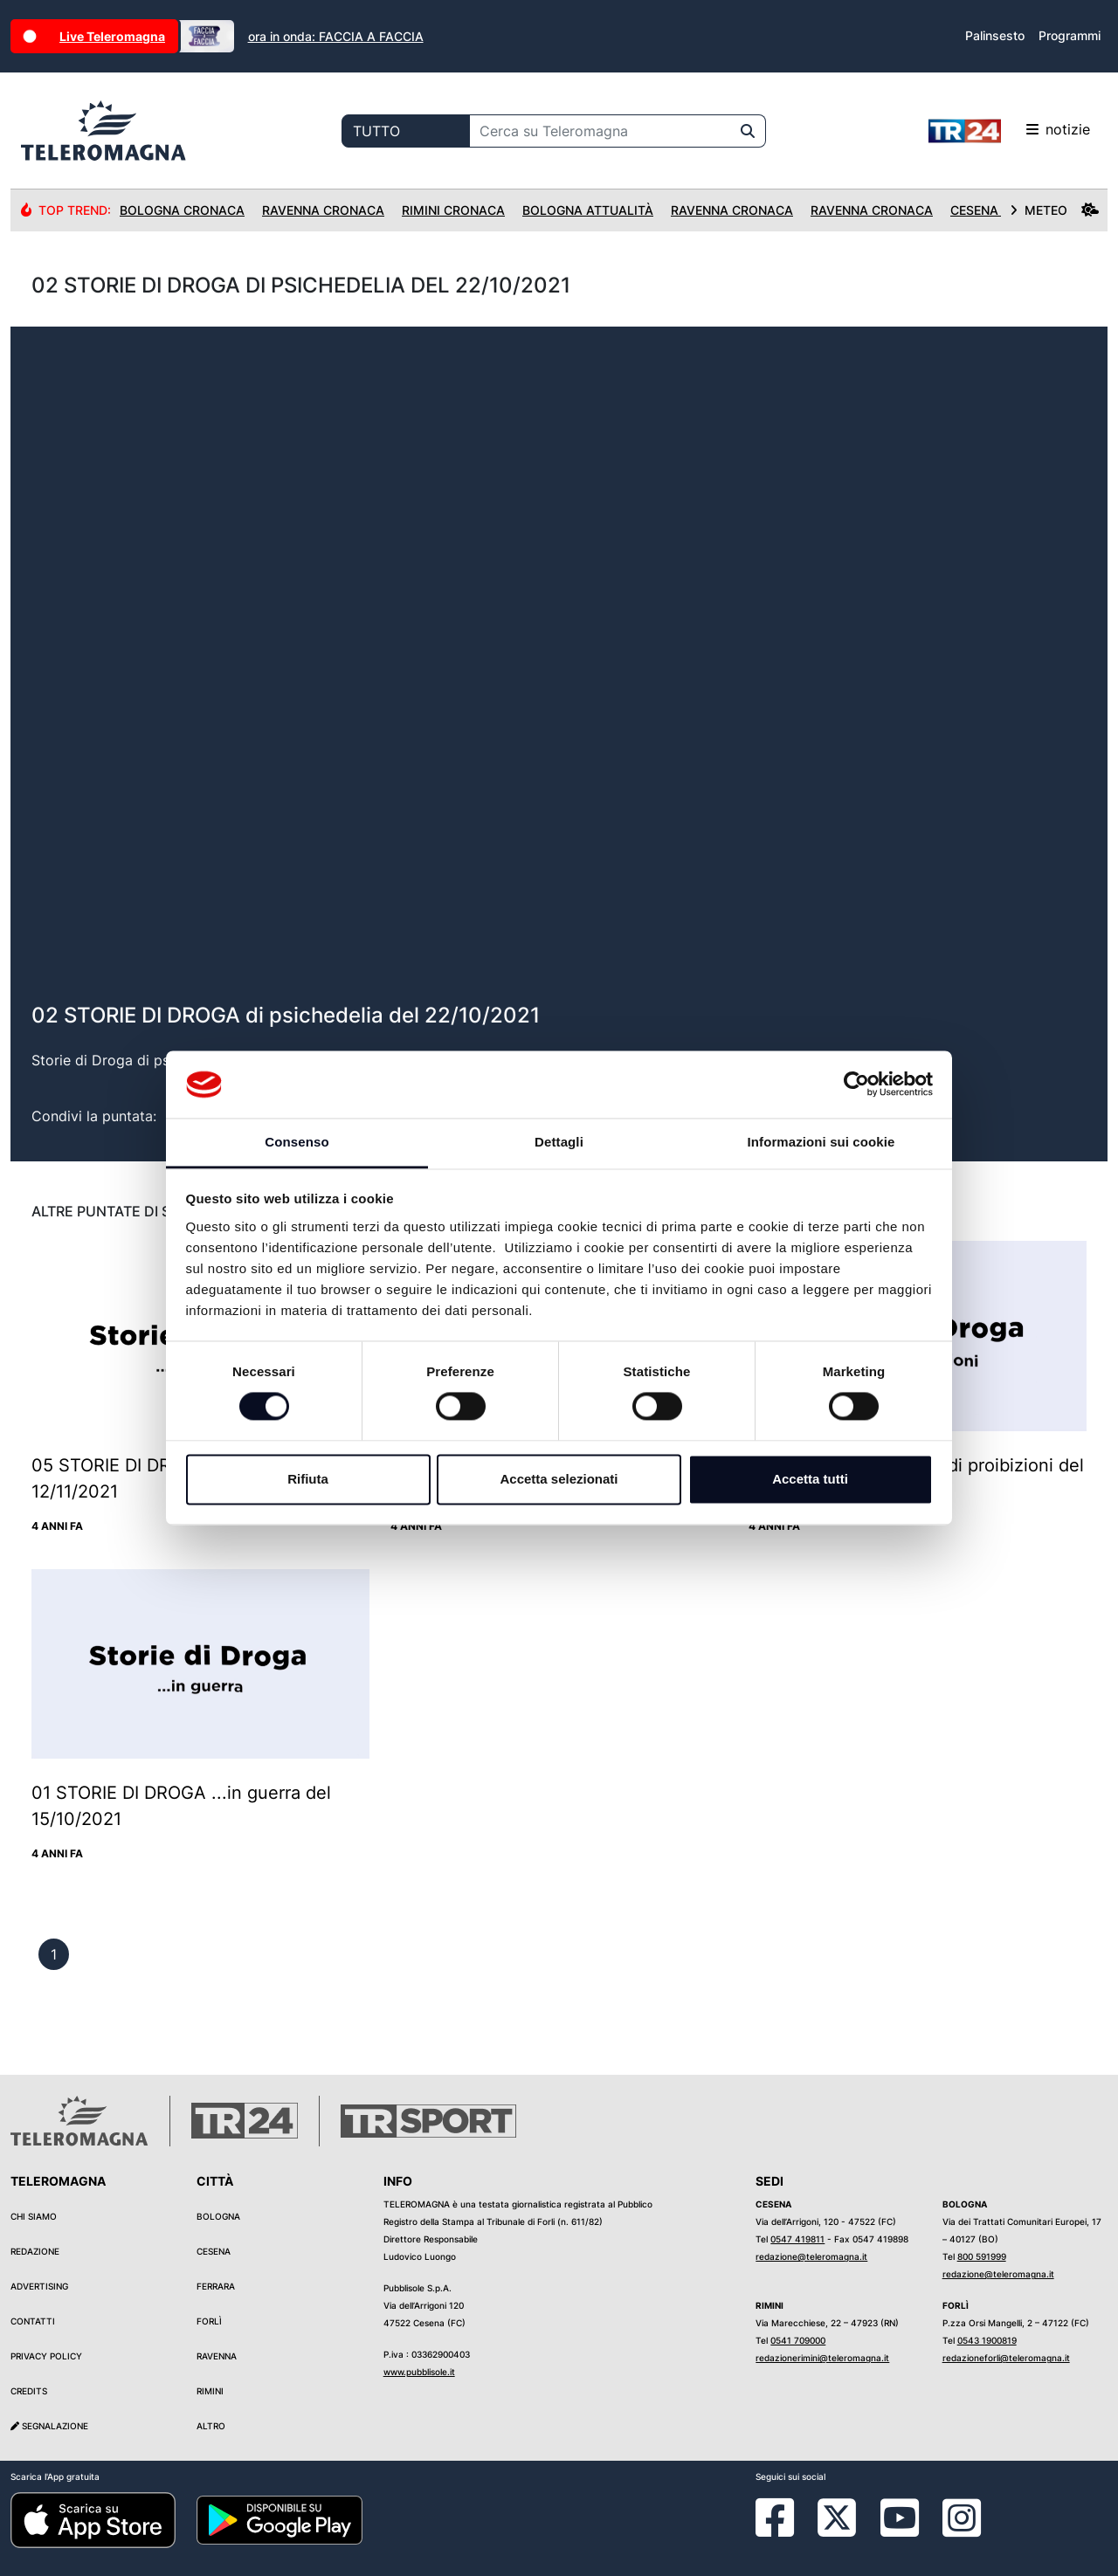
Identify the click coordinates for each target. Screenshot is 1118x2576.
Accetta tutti (810, 1478)
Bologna (218, 2216)
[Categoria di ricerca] (406, 131)
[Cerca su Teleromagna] (600, 131)
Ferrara (216, 2286)
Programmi (1070, 35)
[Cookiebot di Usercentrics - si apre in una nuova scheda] (856, 1084)
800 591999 (981, 2256)
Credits (28, 2391)
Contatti (32, 2321)
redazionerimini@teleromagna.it (822, 2357)
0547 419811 (797, 2239)
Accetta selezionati (559, 1478)
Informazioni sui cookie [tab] (821, 1141)
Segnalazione (49, 2426)
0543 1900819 (987, 2340)
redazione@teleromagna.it (811, 2256)
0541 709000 (797, 2340)
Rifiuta (307, 1478)
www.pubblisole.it (419, 2371)
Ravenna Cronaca (323, 210)
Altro (211, 2426)
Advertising (39, 2286)
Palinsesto (995, 35)
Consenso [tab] (296, 1141)
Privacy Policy (46, 2356)
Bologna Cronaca (182, 210)
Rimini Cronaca (453, 210)
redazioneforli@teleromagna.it (1006, 2357)
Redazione (34, 2251)
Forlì (209, 2321)
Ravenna (217, 2356)
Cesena (214, 2251)
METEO (1054, 210)
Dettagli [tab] (559, 1141)
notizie (1009, 131)
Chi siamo (33, 2216)
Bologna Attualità (587, 210)
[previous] (53, 1954)
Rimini (210, 2391)
